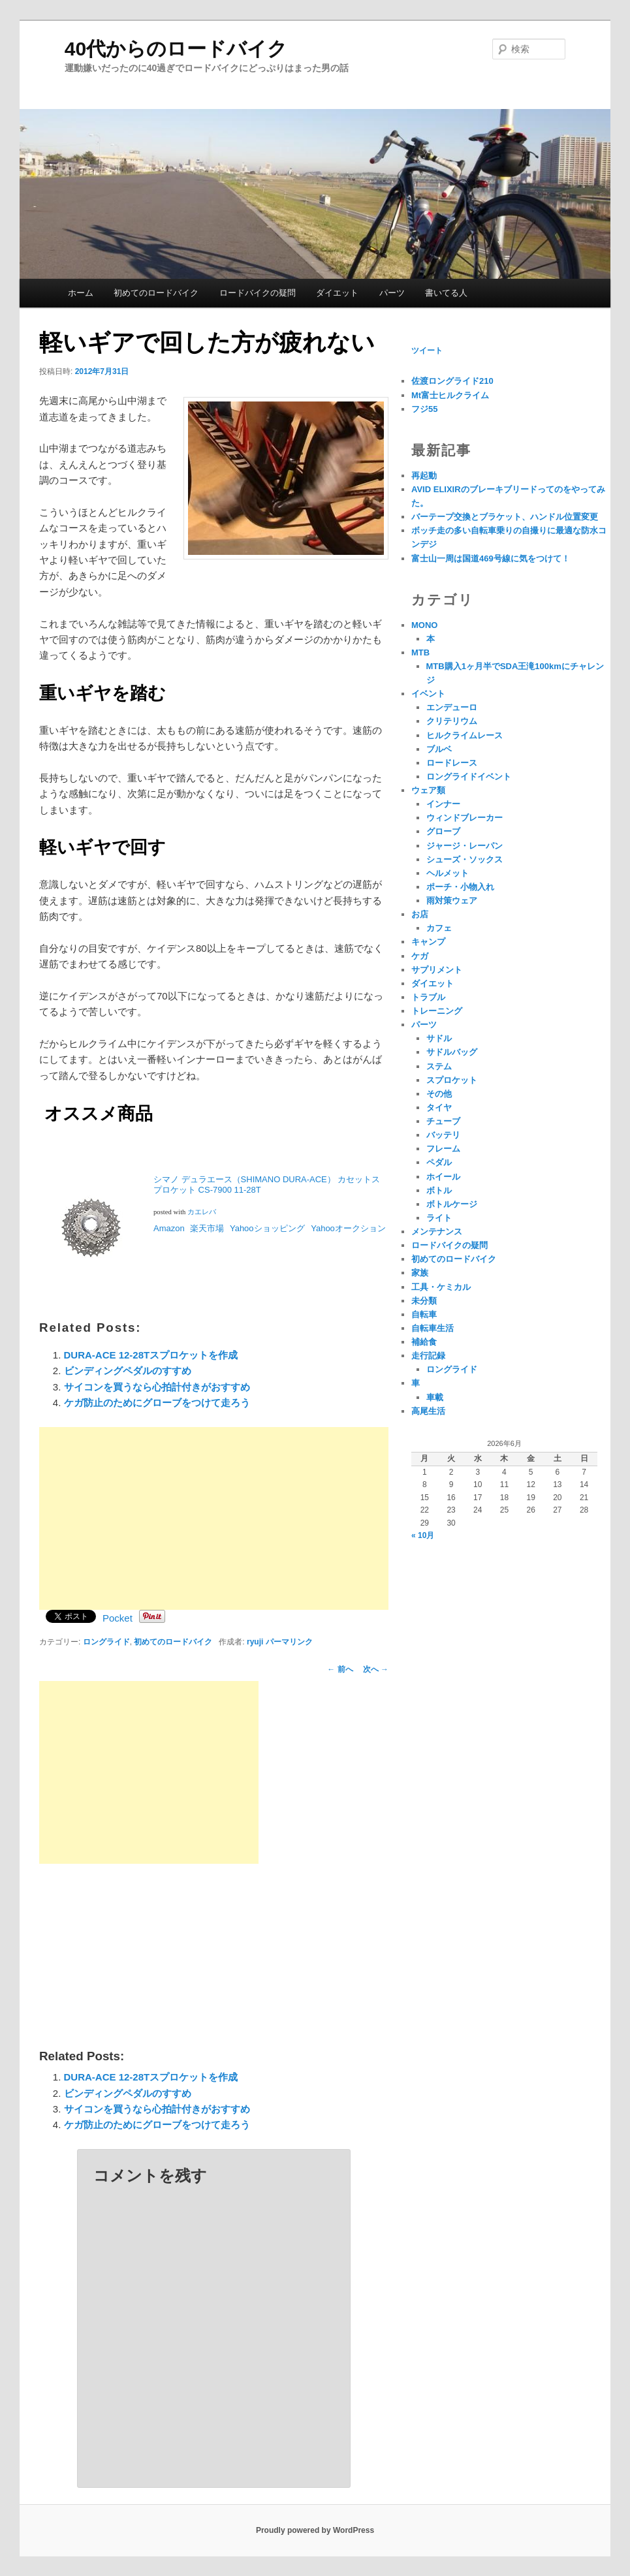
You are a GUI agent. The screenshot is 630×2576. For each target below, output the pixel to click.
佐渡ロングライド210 (452, 381)
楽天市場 (207, 1228)
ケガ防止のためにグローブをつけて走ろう (157, 1402)
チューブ (443, 1121)
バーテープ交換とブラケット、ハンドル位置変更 (504, 517)
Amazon (169, 1228)
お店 (419, 914)
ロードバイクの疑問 (257, 293)
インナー (443, 804)
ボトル (439, 1190)
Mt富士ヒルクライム (450, 395)
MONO (424, 625)
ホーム (80, 293)
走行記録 (428, 1355)
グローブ (443, 831)
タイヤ (439, 1107)
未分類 (424, 1301)
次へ (375, 1669)
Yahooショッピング (268, 1228)
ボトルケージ (451, 1204)
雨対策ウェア (451, 900)
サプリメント (436, 970)
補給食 (424, 1342)
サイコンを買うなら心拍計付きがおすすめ (157, 1386)
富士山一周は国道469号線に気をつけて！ (490, 558)
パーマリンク (289, 1641)
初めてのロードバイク (156, 293)
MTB (420, 652)
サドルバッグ (451, 1052)
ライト (439, 1218)
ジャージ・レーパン (464, 846)
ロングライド (106, 1641)
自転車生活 (432, 1328)
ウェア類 (428, 790)
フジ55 (424, 409)
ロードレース (451, 763)
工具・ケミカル (441, 1287)
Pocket (117, 1618)
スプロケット (451, 1080)
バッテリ (443, 1135)
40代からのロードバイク (176, 48)
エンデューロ (451, 707)
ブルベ (439, 749)
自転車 (424, 1314)
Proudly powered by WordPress (315, 2530)
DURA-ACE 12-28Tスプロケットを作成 (151, 1354)
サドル (439, 1038)
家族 (419, 1273)
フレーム (443, 1149)
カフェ (439, 928)
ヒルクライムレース (464, 735)
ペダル (439, 1162)
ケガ (419, 956)
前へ (340, 1669)
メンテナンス (436, 1231)
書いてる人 (446, 293)
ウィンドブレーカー (464, 818)
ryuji (255, 1641)
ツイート (427, 350)
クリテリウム (451, 721)
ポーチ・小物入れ (460, 887)
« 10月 (422, 1535)
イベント (428, 694)
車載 (434, 1397)
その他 (439, 1094)
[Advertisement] (213, 1518)
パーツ (392, 293)
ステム (439, 1066)
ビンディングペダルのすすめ (127, 1370)
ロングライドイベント (468, 776)
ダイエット (337, 293)
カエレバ (201, 1212)
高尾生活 (428, 1411)
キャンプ (428, 942)
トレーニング (436, 1011)
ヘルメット (447, 873)
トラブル (428, 997)
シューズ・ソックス (464, 859)
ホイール (443, 1177)
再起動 (424, 475)
